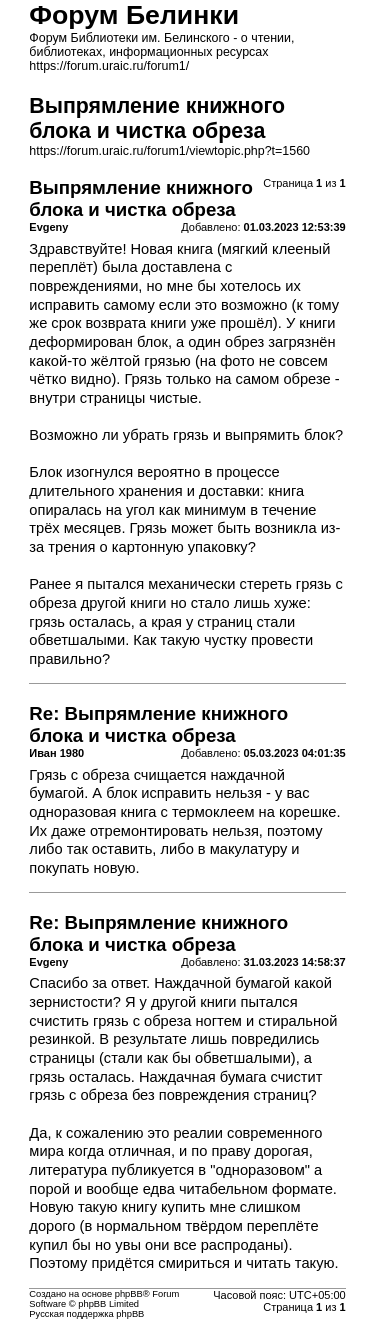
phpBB (129, 1294)
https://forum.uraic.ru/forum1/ (109, 66)
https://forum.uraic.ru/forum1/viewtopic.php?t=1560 (169, 151)
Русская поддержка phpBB (86, 1314)
